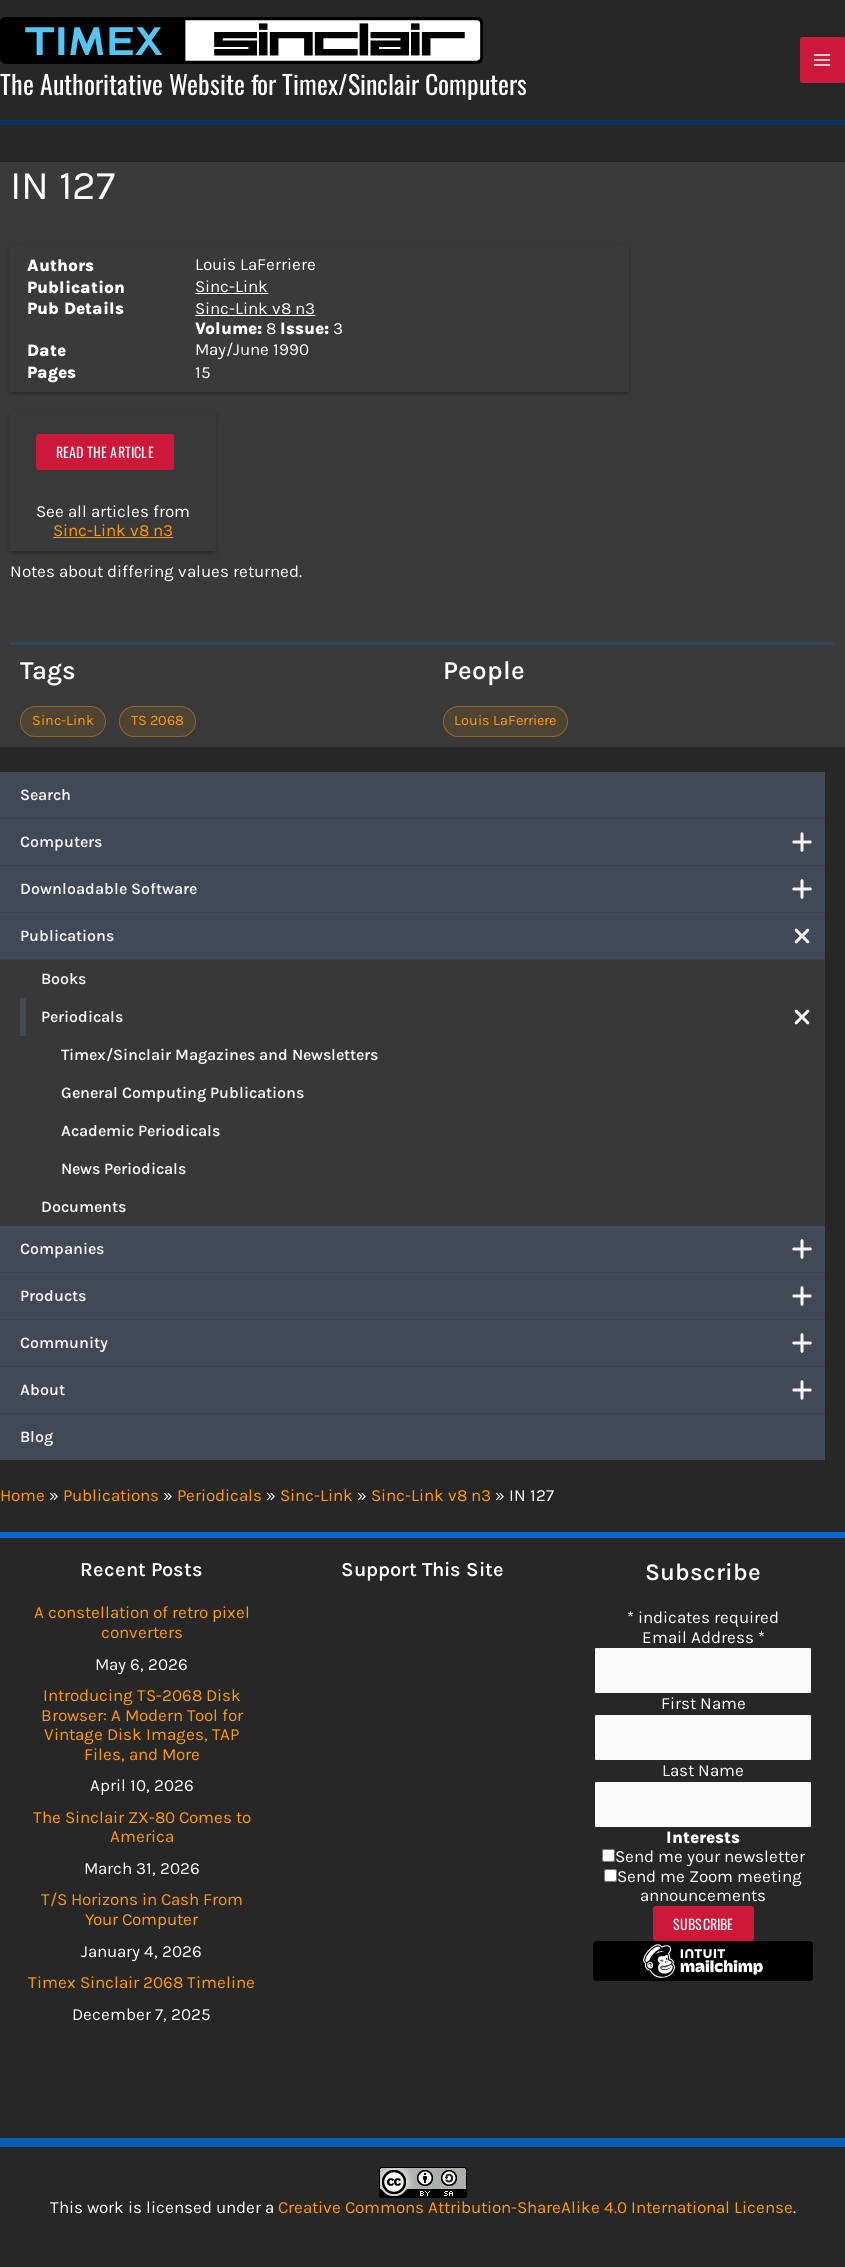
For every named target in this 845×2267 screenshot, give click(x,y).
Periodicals (433, 1024)
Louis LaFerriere (505, 727)
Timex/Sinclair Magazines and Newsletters (219, 1061)
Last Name (703, 1770)
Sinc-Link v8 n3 (255, 315)
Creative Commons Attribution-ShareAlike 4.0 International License (535, 2207)
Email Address (703, 1637)
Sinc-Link (231, 292)
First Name (703, 1703)
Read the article (105, 458)
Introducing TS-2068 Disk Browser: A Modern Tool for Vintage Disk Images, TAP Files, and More (142, 1724)
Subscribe (703, 1923)
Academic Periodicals (140, 1137)
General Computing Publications (182, 1099)
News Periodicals (123, 1175)
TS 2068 (157, 727)
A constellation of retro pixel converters (142, 1622)
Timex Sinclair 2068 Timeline (141, 1982)
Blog (36, 1443)
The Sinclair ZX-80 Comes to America (142, 1827)
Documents (83, 1213)
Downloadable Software (422, 896)
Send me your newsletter (710, 1856)
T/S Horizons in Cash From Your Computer (142, 1909)
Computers (422, 849)
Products (422, 1303)
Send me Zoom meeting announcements (709, 1886)
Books (63, 985)
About (422, 1397)
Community (422, 1350)
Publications (422, 943)
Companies (422, 1256)
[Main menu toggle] (823, 64)
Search (45, 801)
